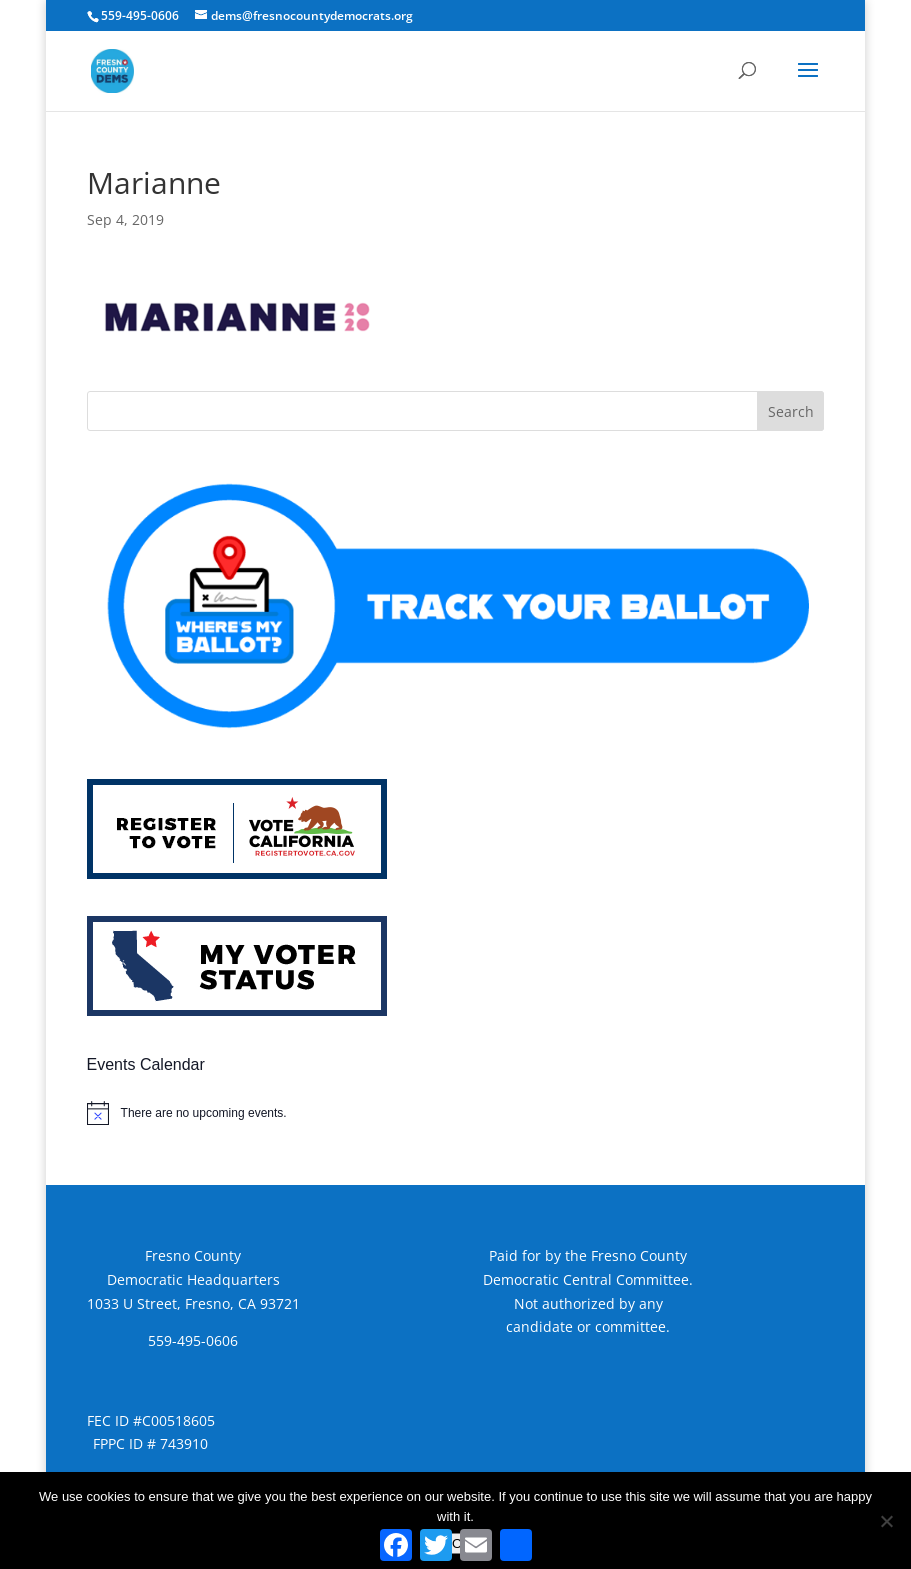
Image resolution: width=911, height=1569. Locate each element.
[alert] (456, 1113)
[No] (886, 1521)
